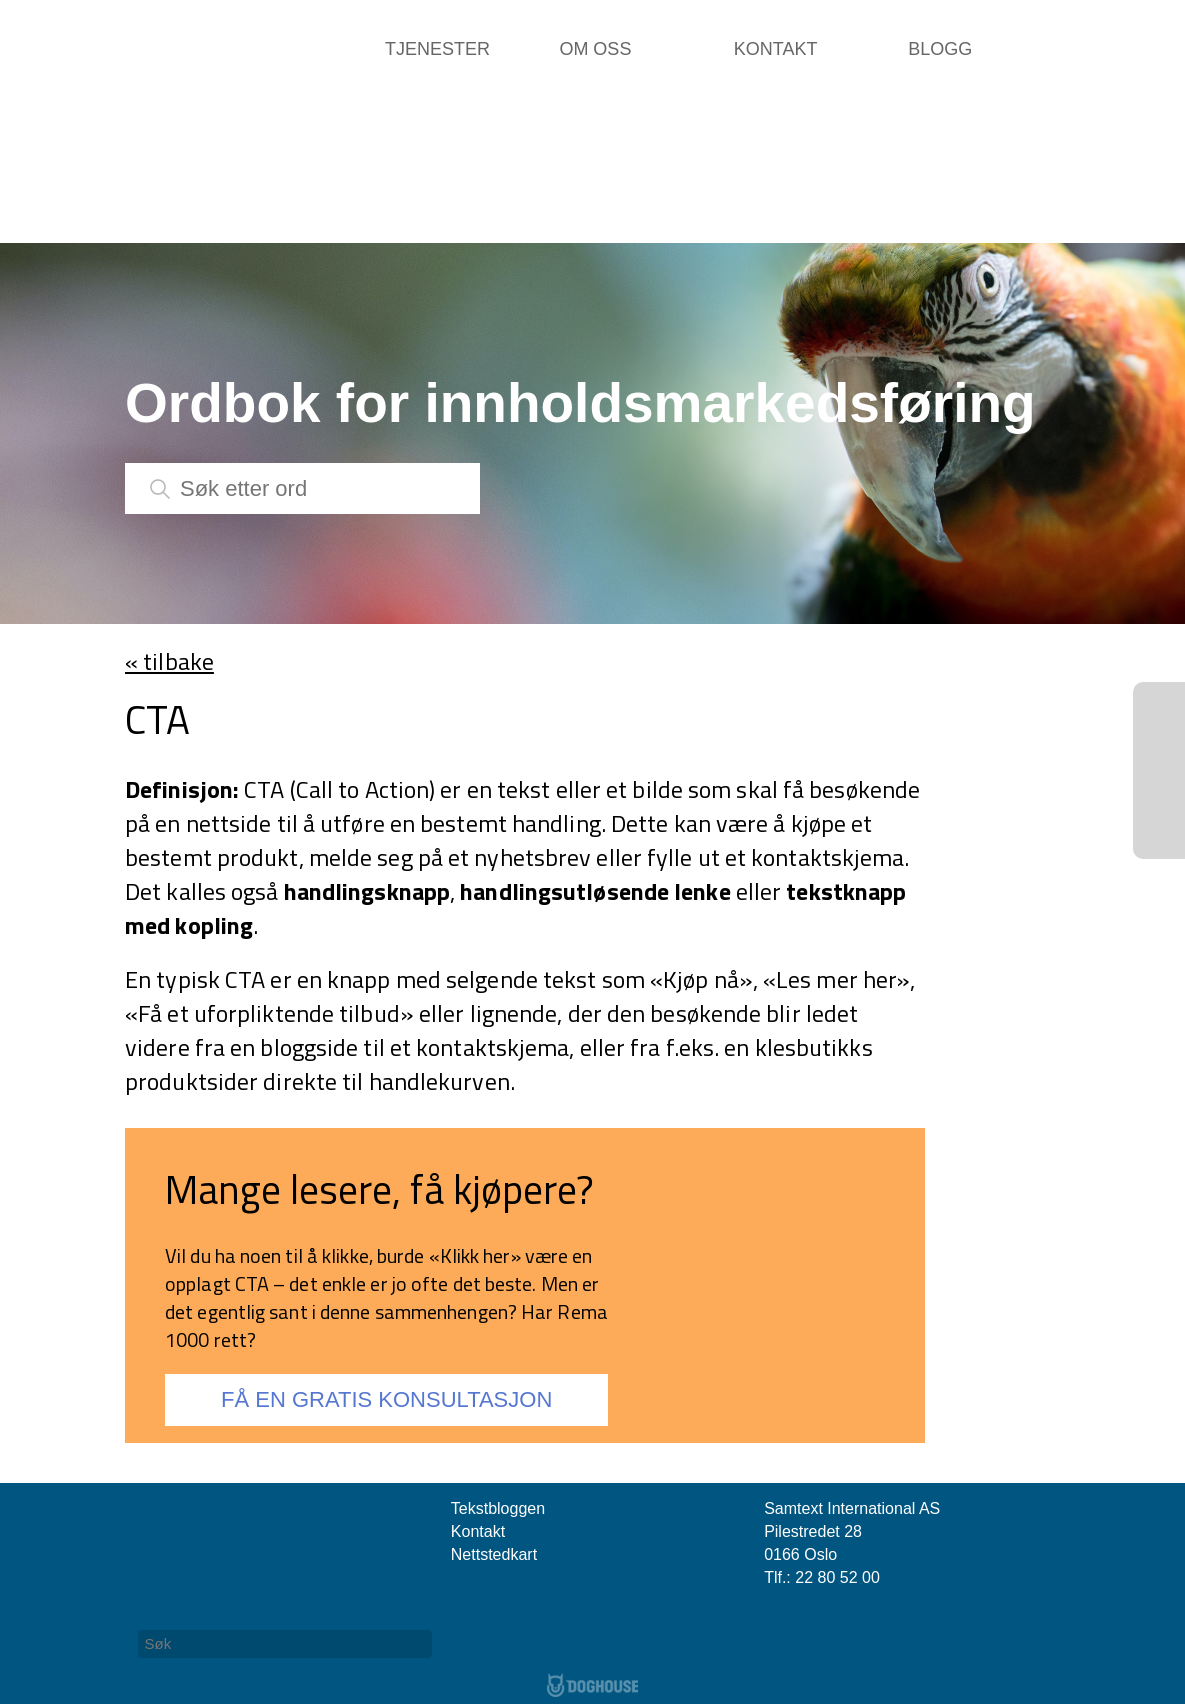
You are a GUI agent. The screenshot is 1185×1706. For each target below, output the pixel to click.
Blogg (940, 49)
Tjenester (437, 49)
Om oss (595, 49)
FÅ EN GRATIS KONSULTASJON (386, 1399)
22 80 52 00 (837, 1577)
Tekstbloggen (498, 1508)
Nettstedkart (494, 1554)
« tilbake (169, 661)
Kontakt (776, 49)
